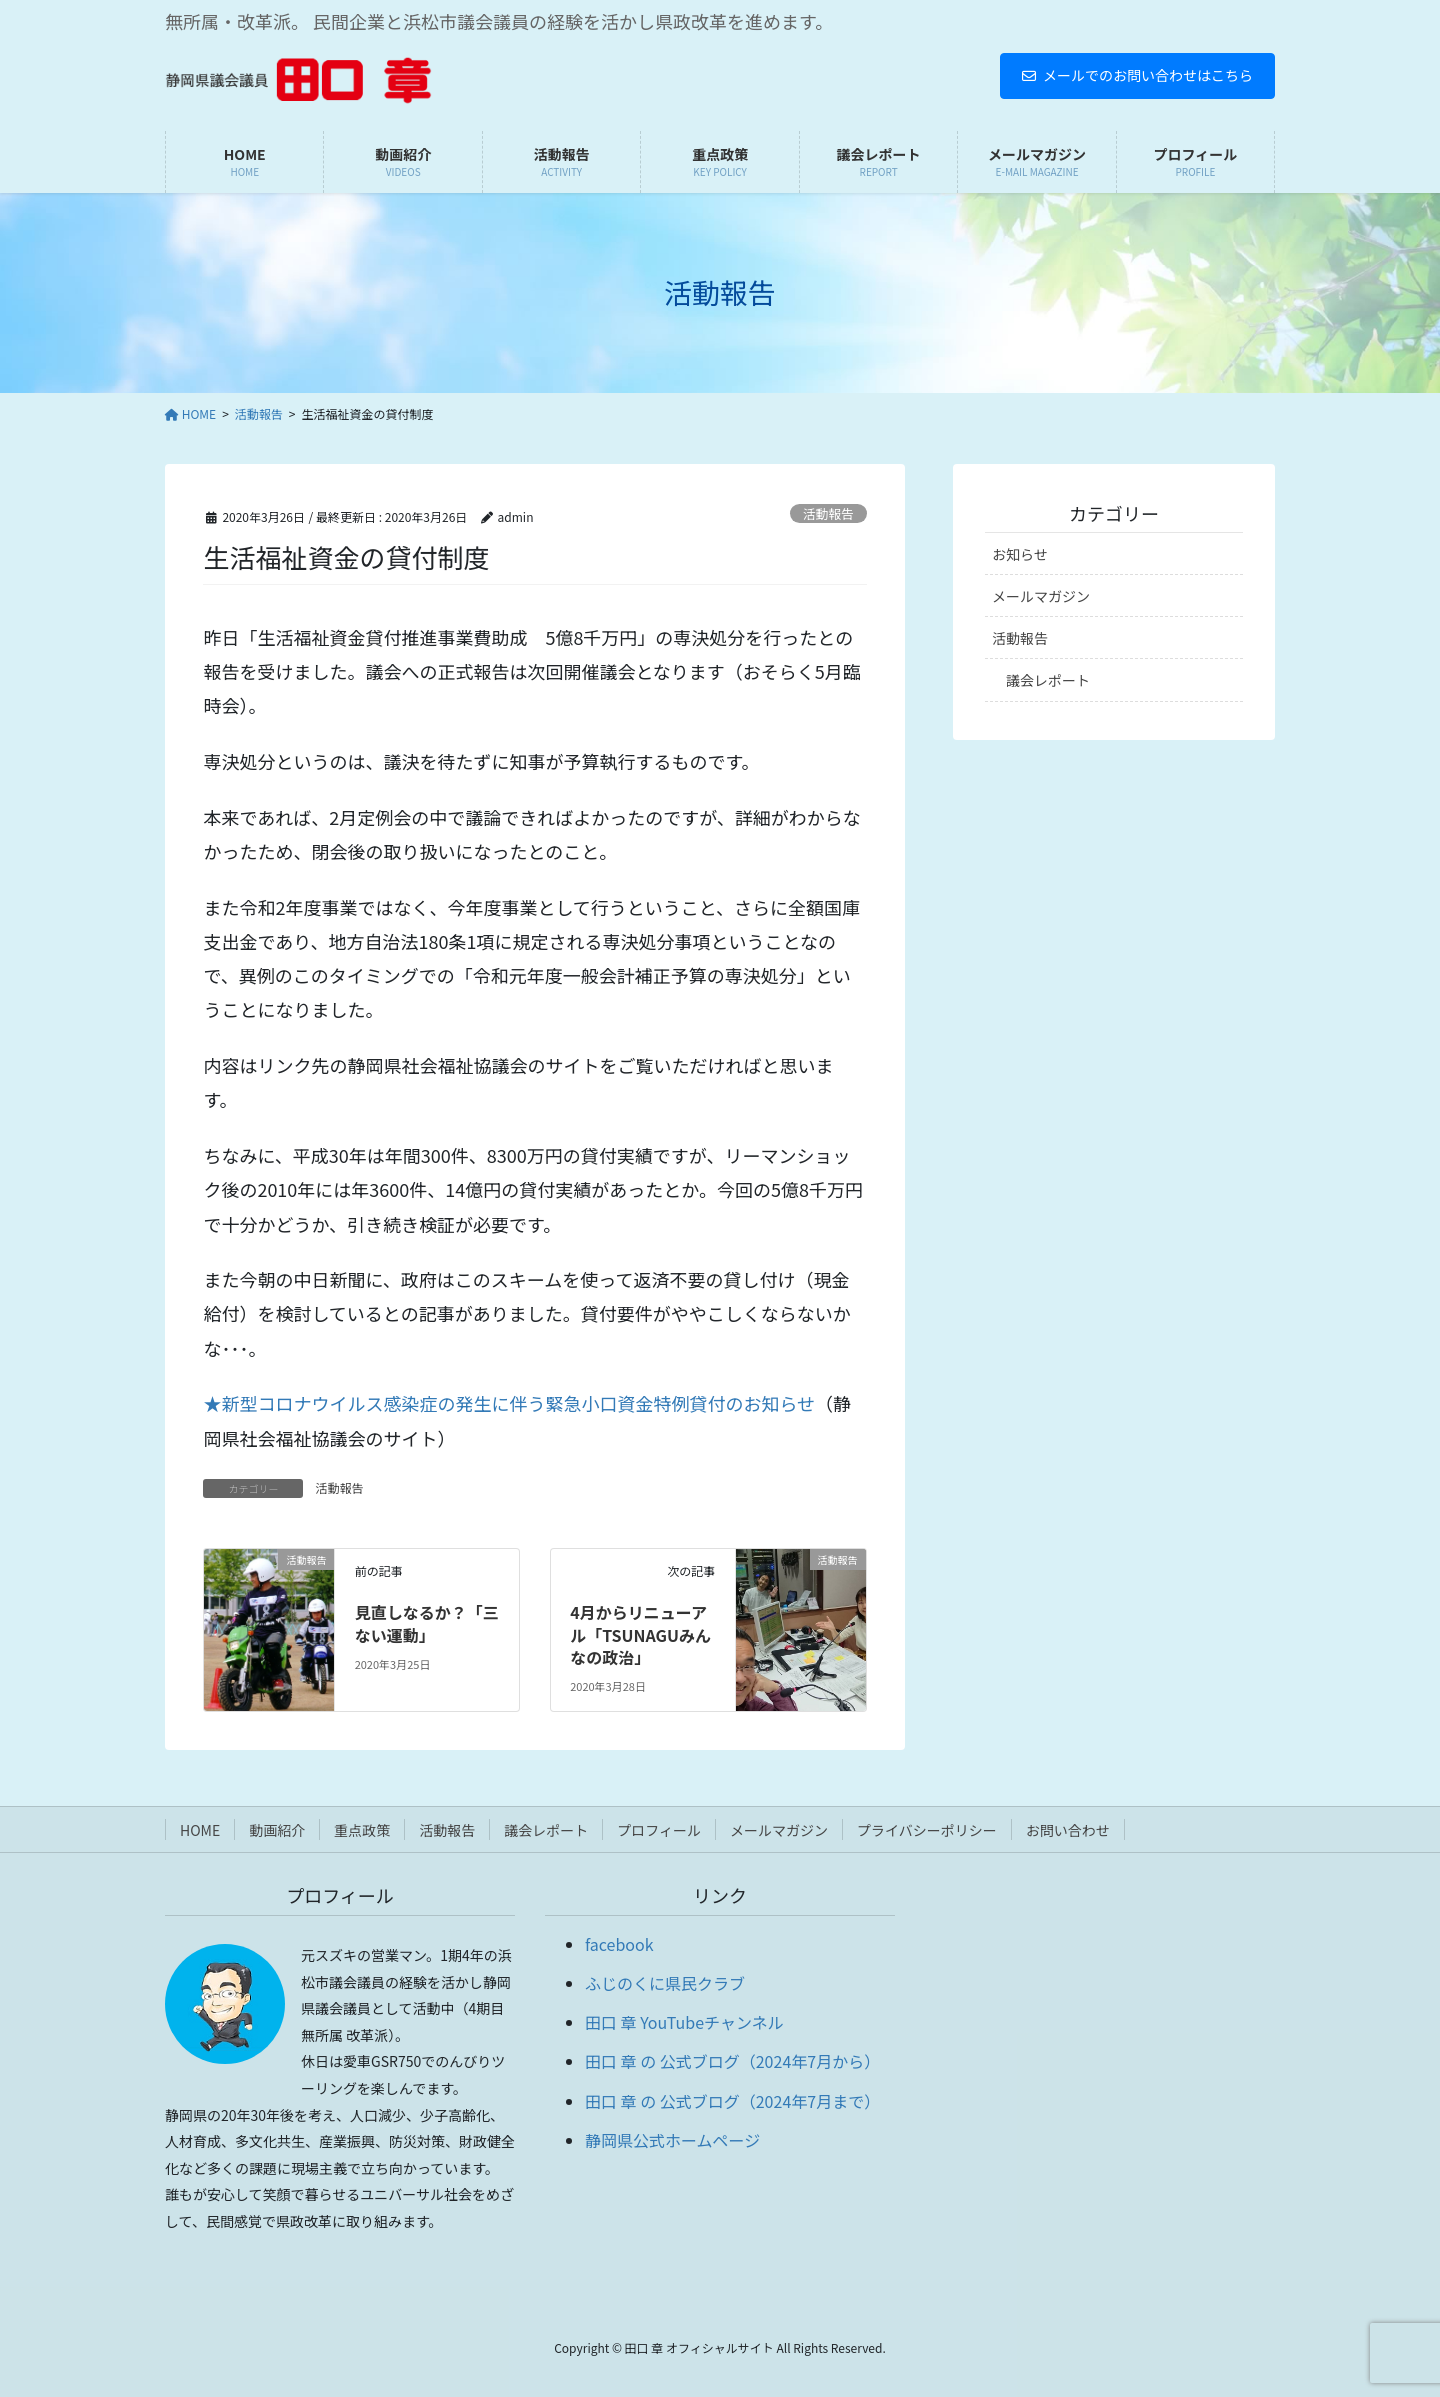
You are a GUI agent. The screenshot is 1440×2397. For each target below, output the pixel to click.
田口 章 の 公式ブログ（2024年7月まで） (732, 2101)
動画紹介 (277, 1830)
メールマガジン (1041, 596)
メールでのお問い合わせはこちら (1137, 75)
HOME (200, 1830)
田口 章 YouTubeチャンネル (684, 2022)
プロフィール (659, 1830)
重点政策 (362, 1830)
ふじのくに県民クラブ (665, 1983)
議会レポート (1048, 680)
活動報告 (828, 513)
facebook (619, 1944)
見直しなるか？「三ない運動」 (427, 1623)
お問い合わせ (1068, 1830)
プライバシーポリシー (927, 1830)
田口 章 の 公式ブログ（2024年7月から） (732, 2061)
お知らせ (1020, 554)
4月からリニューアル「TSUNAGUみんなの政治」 (640, 1634)
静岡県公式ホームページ (672, 2140)
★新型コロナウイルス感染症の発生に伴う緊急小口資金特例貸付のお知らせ (509, 1403)
